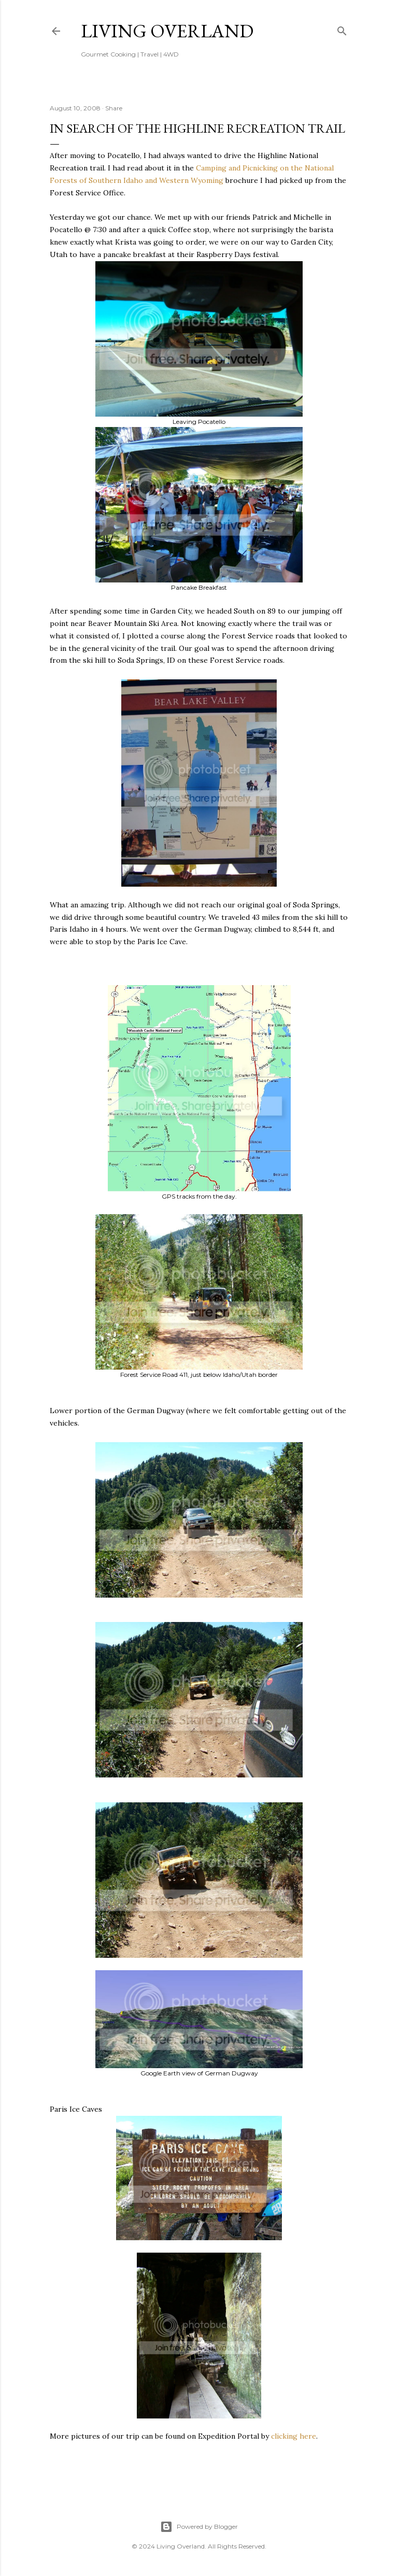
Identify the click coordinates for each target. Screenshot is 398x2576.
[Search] (342, 29)
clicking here (293, 2436)
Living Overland (167, 31)
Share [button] (113, 108)
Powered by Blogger (199, 2527)
